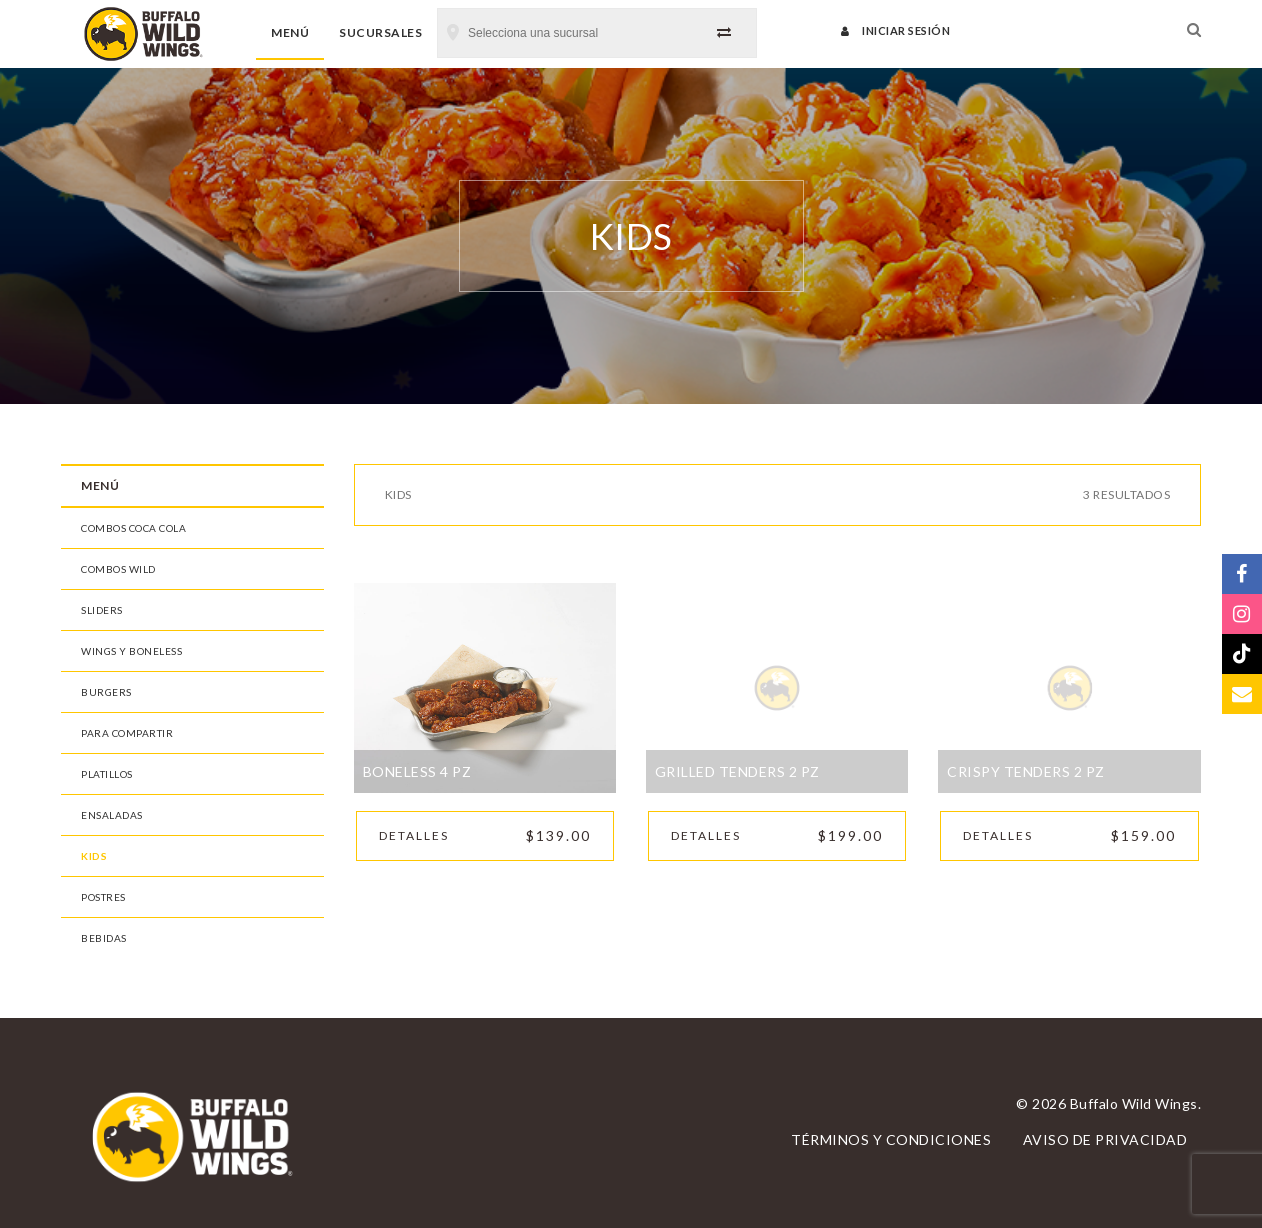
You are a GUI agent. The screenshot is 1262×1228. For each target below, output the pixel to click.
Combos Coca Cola (133, 528)
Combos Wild (118, 569)
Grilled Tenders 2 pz (737, 771)
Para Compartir (127, 733)
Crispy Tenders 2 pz (1026, 771)
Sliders (102, 610)
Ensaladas (112, 815)
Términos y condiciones (891, 1139)
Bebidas (104, 938)
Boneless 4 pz (417, 771)
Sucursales (380, 32)
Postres (103, 897)
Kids (94, 856)
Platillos (107, 774)
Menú (290, 32)
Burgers (106, 692)
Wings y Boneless (131, 651)
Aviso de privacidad (1105, 1139)
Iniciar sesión (895, 30)
